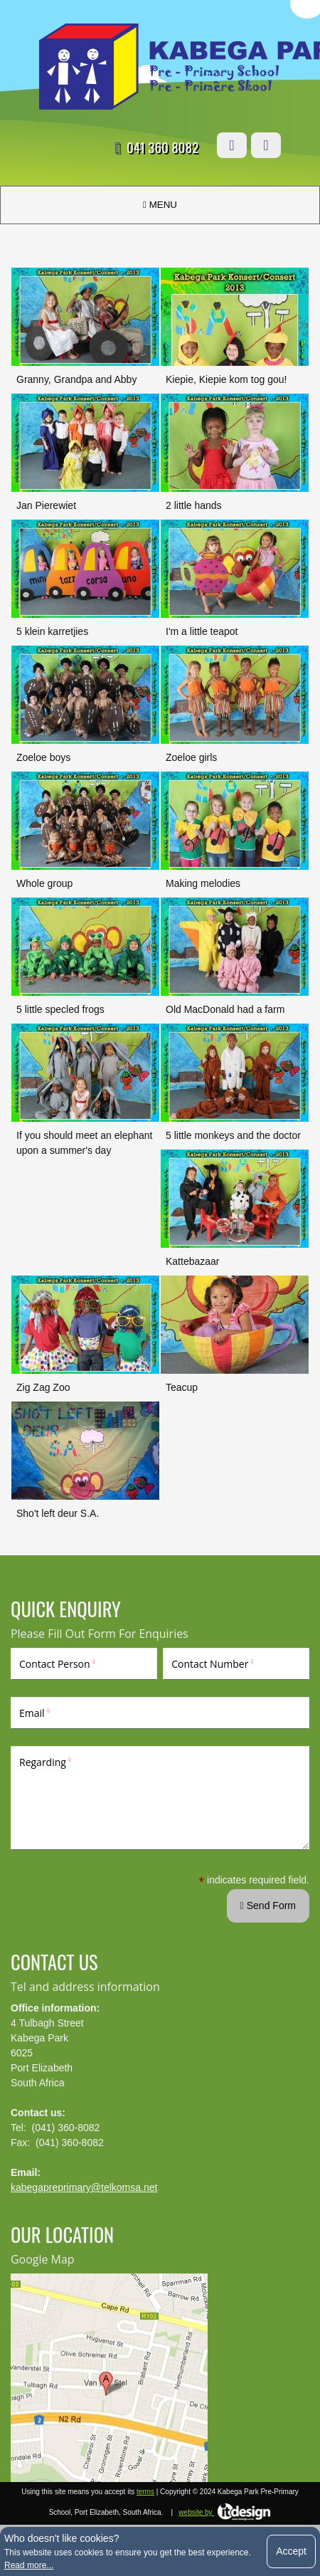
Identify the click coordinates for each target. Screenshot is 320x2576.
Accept (291, 2551)
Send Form (268, 1905)
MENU (160, 204)
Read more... (28, 2565)
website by (224, 2512)
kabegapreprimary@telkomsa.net (84, 2187)
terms (145, 2492)
